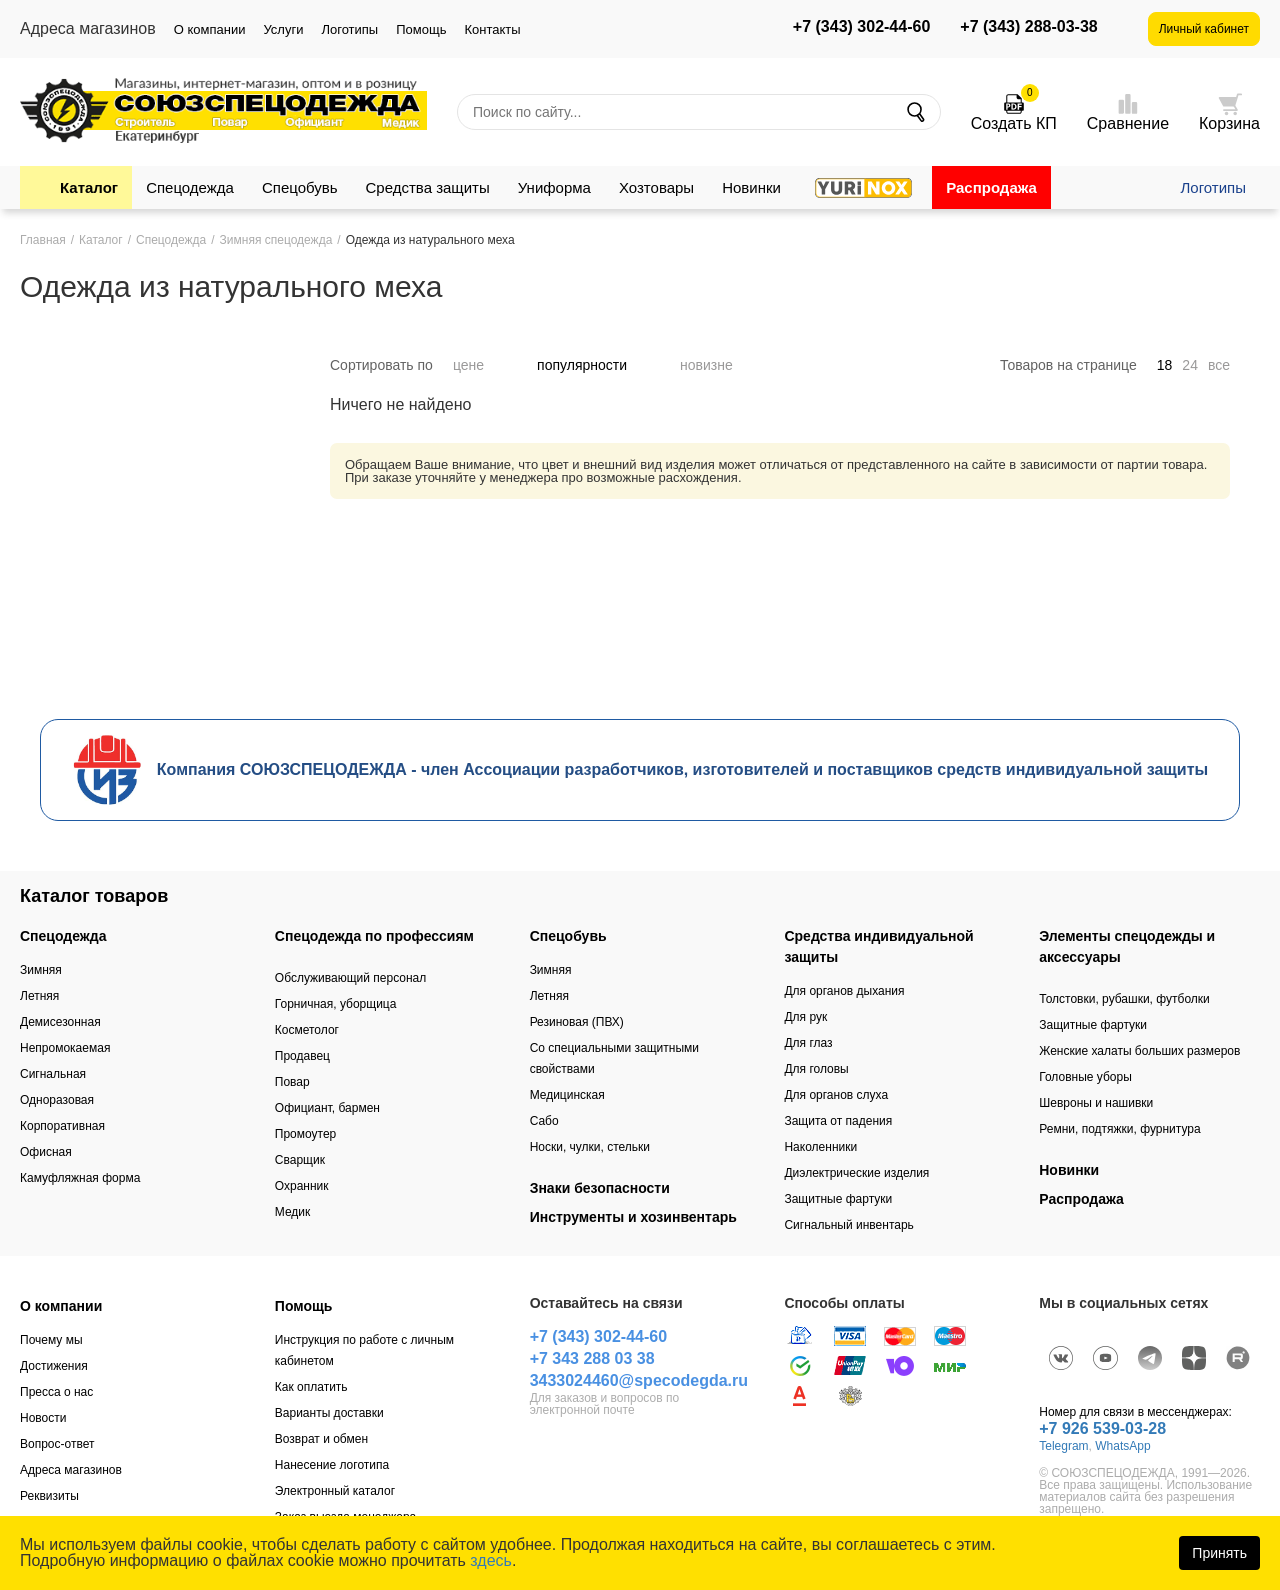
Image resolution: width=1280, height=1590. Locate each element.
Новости (43, 1418)
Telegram (1063, 1446)
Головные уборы (1085, 1077)
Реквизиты (49, 1496)
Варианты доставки (329, 1413)
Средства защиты (428, 187)
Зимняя (41, 970)
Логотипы (349, 29)
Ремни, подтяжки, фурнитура (1119, 1129)
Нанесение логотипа (332, 1465)
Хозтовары (656, 187)
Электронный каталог (335, 1491)
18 (1165, 365)
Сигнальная (53, 1074)
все (1219, 365)
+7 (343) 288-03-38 (1028, 27)
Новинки (751, 187)
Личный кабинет (1204, 29)
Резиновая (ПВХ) (577, 1022)
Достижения (54, 1366)
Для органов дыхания (844, 991)
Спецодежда (190, 187)
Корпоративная (62, 1126)
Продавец (302, 1056)
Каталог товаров (94, 896)
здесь (491, 1560)
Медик (293, 1212)
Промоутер (305, 1134)
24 (1190, 365)
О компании (210, 29)
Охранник (302, 1186)
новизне (723, 365)
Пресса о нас (56, 1392)
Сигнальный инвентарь (848, 1225)
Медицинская (567, 1095)
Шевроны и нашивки (1096, 1103)
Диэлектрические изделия (856, 1173)
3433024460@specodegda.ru (639, 1380)
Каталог (89, 187)
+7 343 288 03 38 (592, 1358)
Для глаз (808, 1043)
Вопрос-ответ (57, 1444)
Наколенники (820, 1147)
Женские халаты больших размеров (1139, 1051)
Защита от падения (838, 1121)
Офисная (46, 1152)
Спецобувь (300, 187)
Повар (292, 1082)
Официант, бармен (327, 1108)
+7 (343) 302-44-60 (861, 27)
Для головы (816, 1069)
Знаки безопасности (600, 1188)
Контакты (492, 29)
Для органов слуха (836, 1095)
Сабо (544, 1121)
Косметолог (307, 1030)
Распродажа (991, 187)
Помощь (421, 29)
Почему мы (51, 1340)
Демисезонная (60, 1022)
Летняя (39, 996)
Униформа (554, 187)
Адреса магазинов (71, 1470)
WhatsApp (1122, 1446)
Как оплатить (311, 1387)
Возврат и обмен (321, 1439)
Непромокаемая (65, 1048)
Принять (1219, 1553)
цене (485, 365)
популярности (598, 365)
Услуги (283, 29)
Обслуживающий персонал (350, 978)
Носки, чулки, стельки (590, 1147)
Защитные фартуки (838, 1199)
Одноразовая (57, 1100)
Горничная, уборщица (336, 1004)
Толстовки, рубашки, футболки (1124, 999)
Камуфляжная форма (80, 1178)
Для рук (805, 1017)
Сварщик (300, 1160)
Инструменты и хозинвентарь (633, 1217)
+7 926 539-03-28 (1102, 1428)
